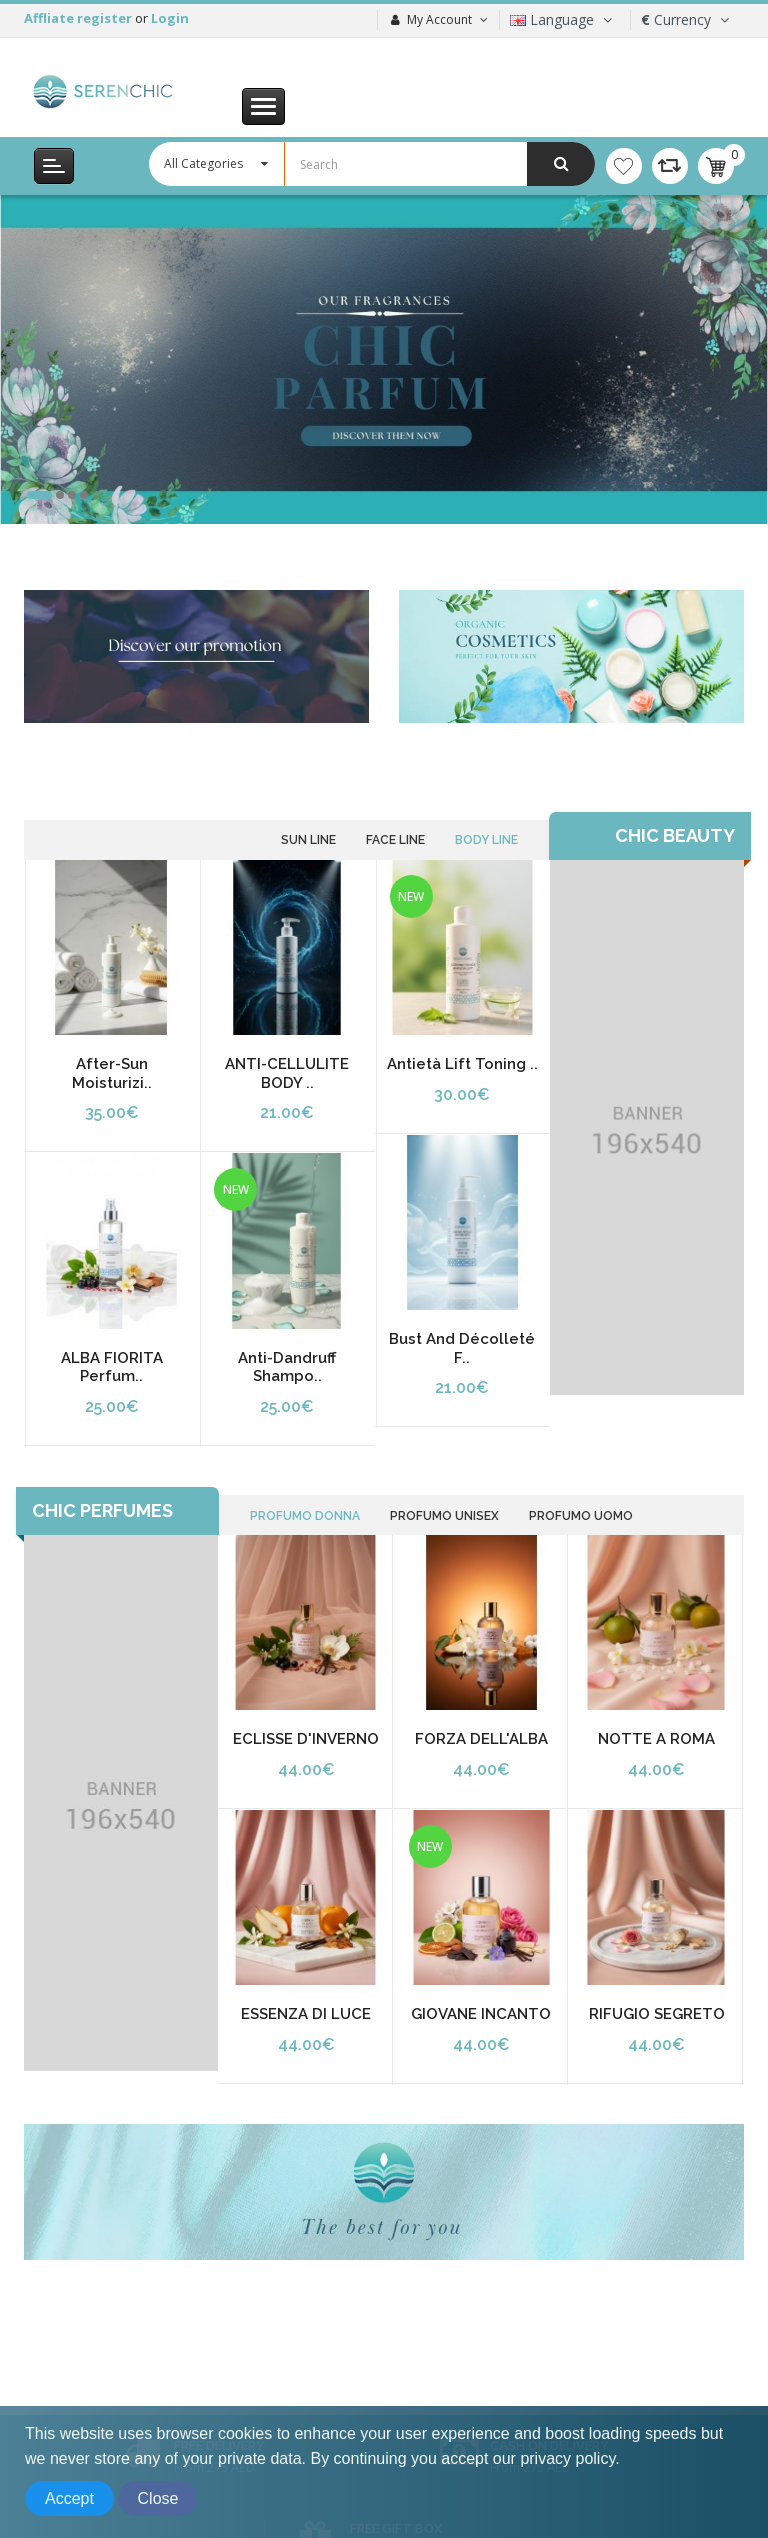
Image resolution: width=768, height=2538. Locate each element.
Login (170, 18)
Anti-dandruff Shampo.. (287, 1367)
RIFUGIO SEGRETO (657, 2014)
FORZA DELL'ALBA (481, 1739)
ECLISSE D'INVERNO (306, 1739)
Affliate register (79, 18)
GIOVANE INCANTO (481, 2014)
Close (158, 2498)
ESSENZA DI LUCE (306, 2014)
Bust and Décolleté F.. (462, 1348)
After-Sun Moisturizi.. (112, 1073)
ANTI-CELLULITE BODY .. (287, 1073)
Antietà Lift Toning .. (462, 1064)
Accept (69, 2498)
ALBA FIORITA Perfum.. (112, 1367)
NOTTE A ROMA (656, 1739)
